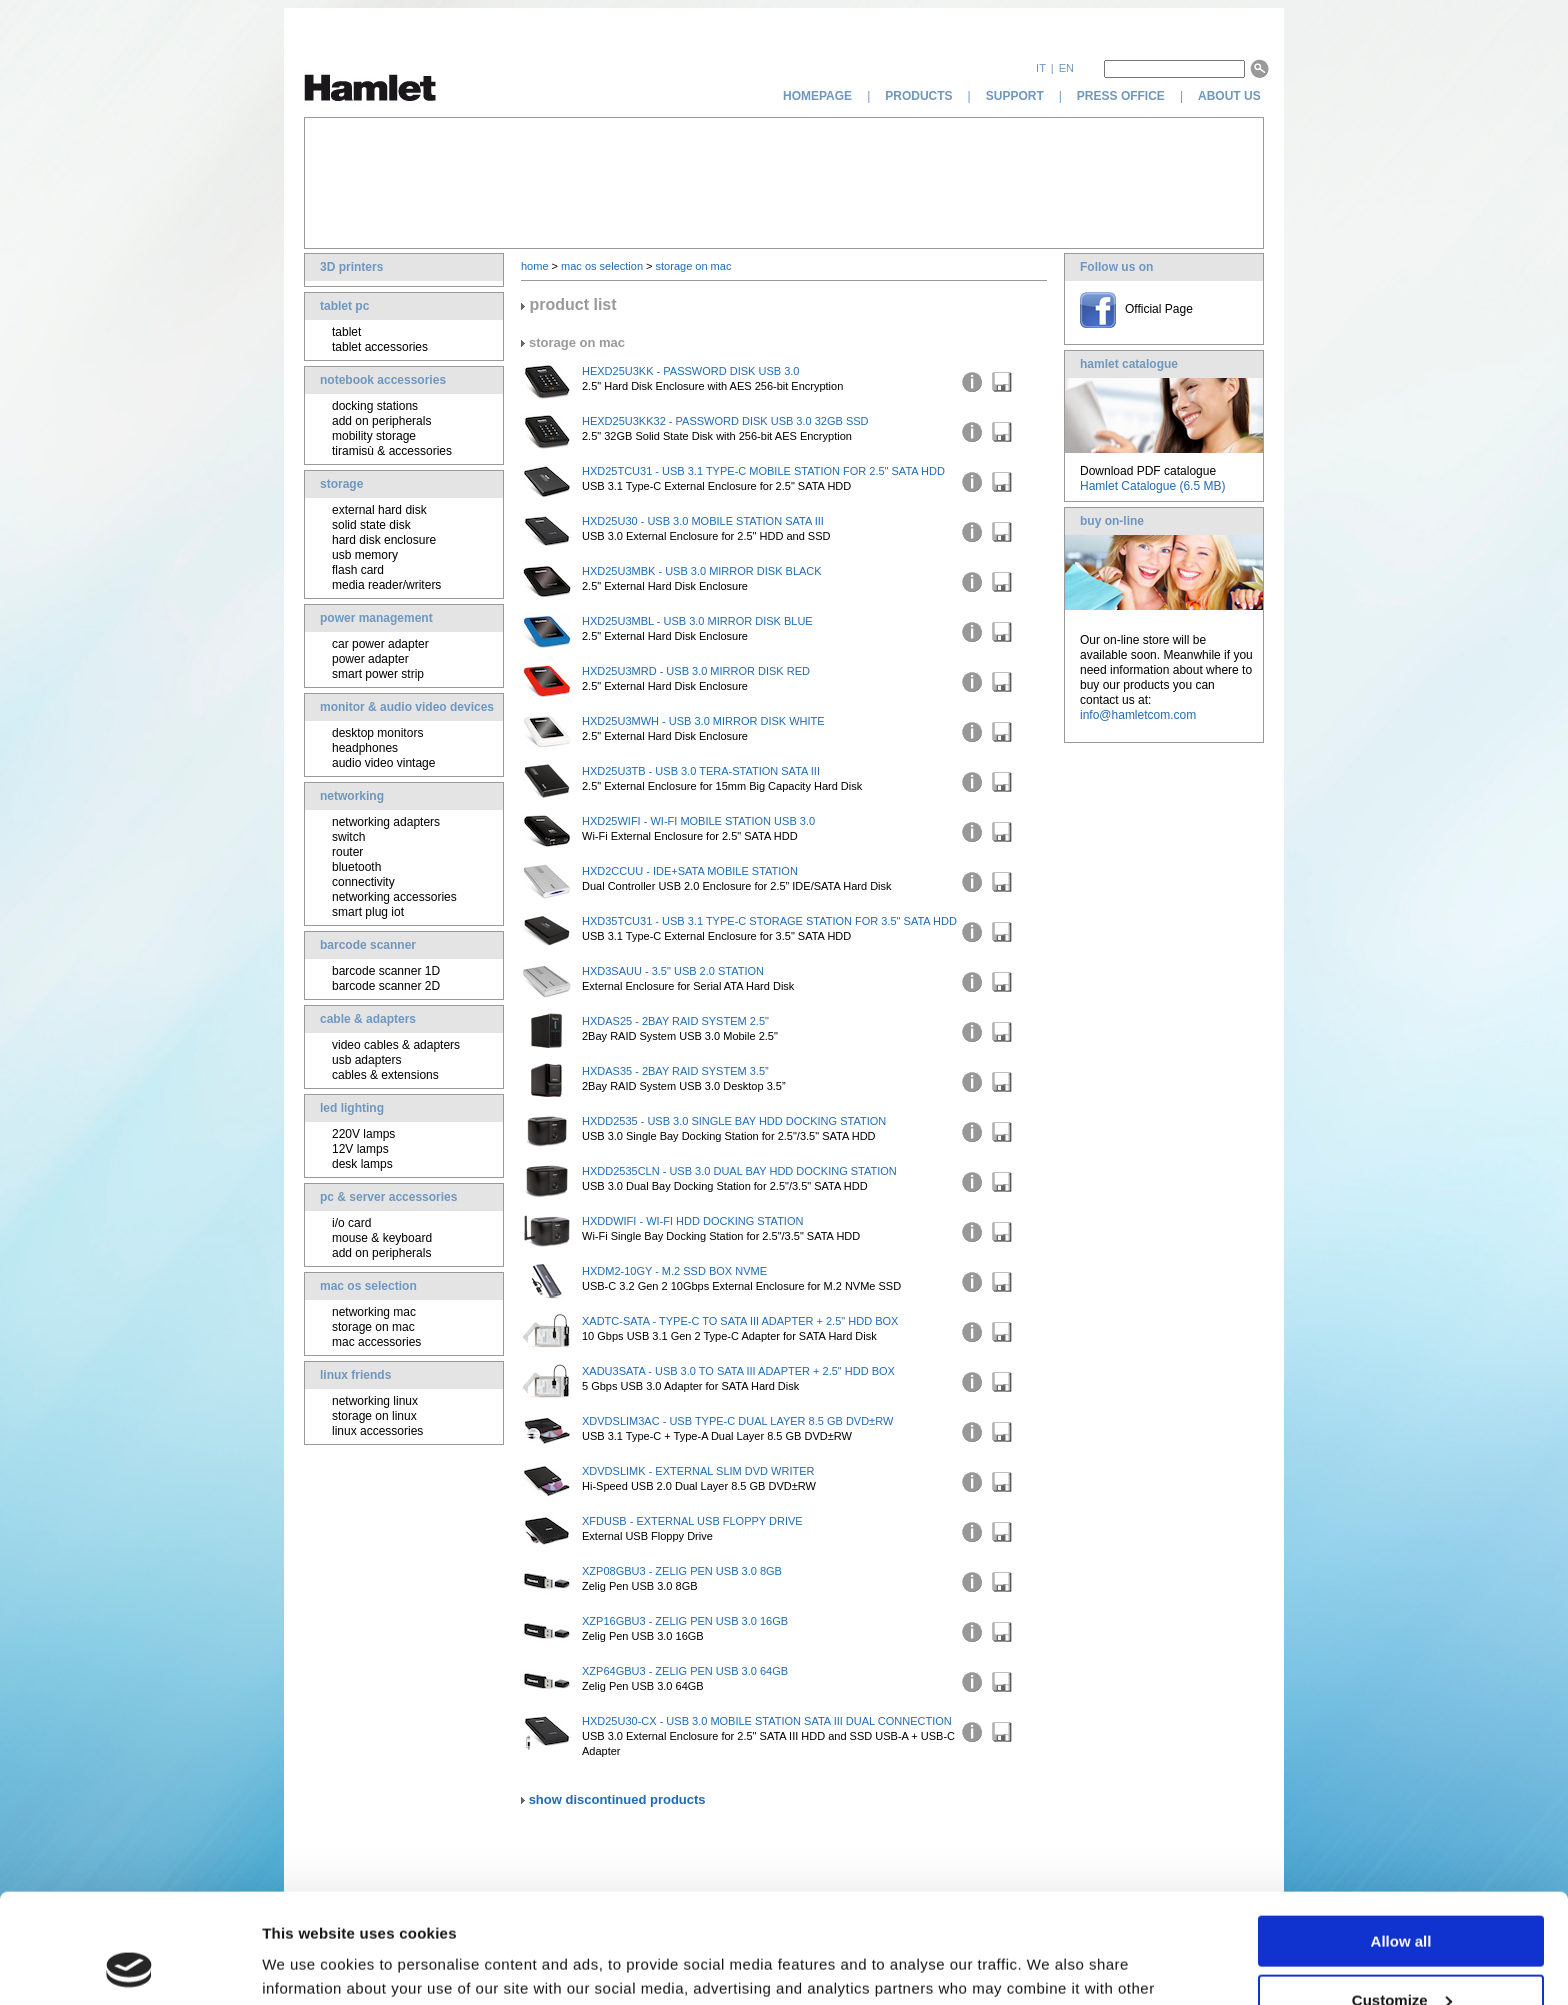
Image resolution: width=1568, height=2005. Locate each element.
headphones (365, 748)
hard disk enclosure (384, 540)
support (1015, 96)
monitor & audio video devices (407, 707)
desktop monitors (377, 733)
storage (341, 484)
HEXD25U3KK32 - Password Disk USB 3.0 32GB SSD (725, 421)
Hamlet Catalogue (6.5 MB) (1152, 486)
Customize (1402, 1897)
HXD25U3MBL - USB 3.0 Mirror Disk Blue (697, 621)
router (347, 852)
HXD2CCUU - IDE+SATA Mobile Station (690, 871)
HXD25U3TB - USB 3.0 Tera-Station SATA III (701, 771)
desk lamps (362, 1164)
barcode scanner (368, 945)
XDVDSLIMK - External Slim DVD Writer (698, 1471)
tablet (346, 332)
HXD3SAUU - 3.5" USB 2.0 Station (673, 971)
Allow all (1401, 1838)
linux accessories (377, 1431)
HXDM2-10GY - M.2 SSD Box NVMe (674, 1271)
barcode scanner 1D (386, 971)
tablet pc (344, 306)
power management (376, 618)
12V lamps (360, 1149)
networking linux (375, 1401)
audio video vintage (383, 763)
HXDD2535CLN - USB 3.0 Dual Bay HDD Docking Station (739, 1171)
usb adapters (366, 1060)
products (918, 96)
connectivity (363, 882)
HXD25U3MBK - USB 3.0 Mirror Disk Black (702, 571)
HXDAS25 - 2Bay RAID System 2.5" (675, 1021)
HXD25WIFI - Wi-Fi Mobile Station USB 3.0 (698, 821)
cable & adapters (368, 1019)
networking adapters (386, 822)
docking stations (375, 406)
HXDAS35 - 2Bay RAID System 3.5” (675, 1071)
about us (1231, 96)
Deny (1401, 1955)
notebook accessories (383, 380)
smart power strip (378, 674)
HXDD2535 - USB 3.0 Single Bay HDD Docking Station (734, 1121)
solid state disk (371, 525)
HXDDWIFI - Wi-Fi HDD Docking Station (692, 1221)
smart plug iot (368, 912)
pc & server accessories (388, 1197)
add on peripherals (381, 421)
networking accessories (394, 897)
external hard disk (379, 510)
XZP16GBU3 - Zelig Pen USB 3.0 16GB (685, 1621)
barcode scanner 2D (386, 986)
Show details (308, 1964)
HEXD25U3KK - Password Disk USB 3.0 (690, 371)
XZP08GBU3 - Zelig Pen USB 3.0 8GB (682, 1571)
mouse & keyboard (382, 1238)
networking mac (374, 1312)
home (535, 266)
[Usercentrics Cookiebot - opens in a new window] (129, 1966)
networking (352, 796)
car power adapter (380, 644)
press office (1121, 96)
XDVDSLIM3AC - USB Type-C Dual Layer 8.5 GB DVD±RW (737, 1421)
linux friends (355, 1375)
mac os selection (368, 1286)
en (1066, 68)
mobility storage (374, 436)
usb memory (365, 555)
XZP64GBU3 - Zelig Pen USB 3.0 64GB (685, 1671)
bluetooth (356, 867)
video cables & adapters (396, 1045)
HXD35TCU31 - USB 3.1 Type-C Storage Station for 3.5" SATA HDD (769, 921)
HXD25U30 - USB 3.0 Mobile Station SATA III (703, 521)
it (1041, 68)
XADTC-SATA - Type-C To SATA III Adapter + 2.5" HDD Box (740, 1321)
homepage (817, 96)
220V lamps (363, 1134)
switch (348, 837)
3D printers (351, 267)
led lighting (352, 1108)
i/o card (351, 1223)
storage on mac (373, 1327)
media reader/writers (386, 585)
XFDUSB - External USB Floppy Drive (692, 1521)
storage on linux (374, 1416)
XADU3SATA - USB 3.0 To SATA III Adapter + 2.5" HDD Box (738, 1371)
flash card (358, 570)
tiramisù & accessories (392, 451)
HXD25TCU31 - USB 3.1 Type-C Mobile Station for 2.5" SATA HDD (763, 471)
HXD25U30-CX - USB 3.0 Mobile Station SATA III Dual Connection (767, 1721)
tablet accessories (380, 347)
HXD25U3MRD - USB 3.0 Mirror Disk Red (696, 671)
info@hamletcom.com (1138, 715)
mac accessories (376, 1342)
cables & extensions (385, 1075)
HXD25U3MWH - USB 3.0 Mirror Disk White (703, 721)
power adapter (370, 659)
